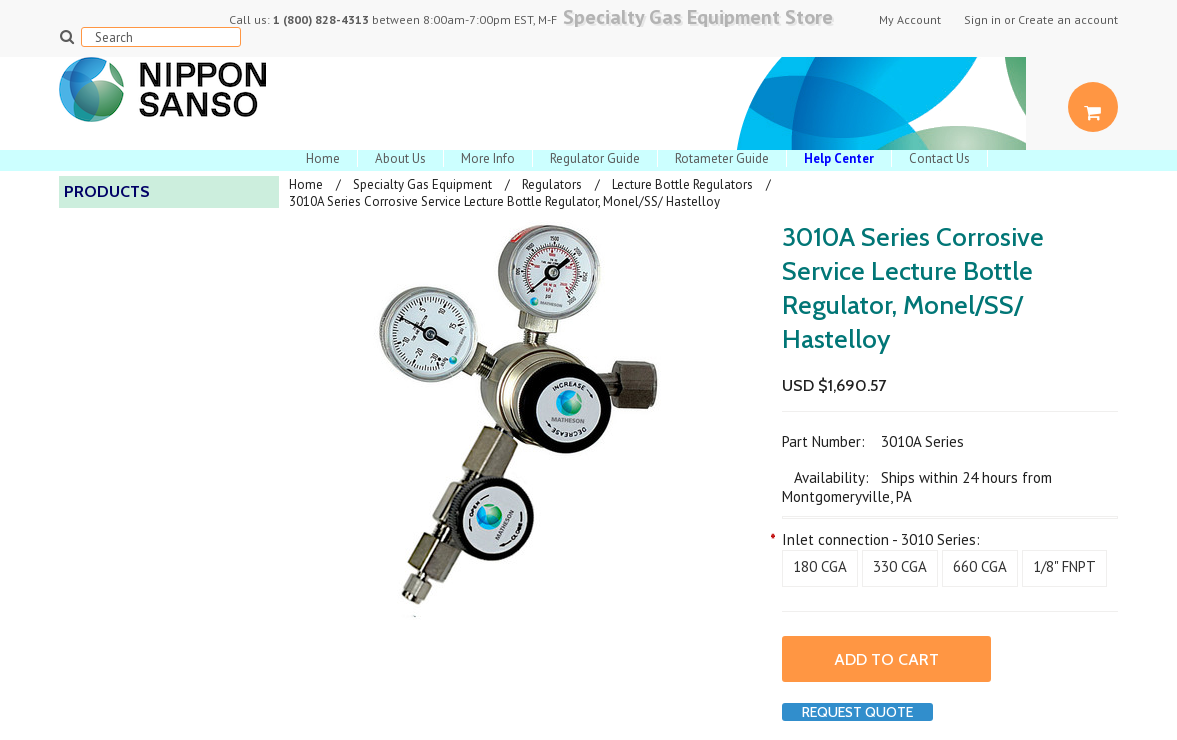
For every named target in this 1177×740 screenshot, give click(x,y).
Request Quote (857, 712)
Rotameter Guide (722, 158)
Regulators (552, 184)
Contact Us (939, 158)
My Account (910, 20)
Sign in (982, 20)
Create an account (1068, 20)
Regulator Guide (595, 158)
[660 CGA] (980, 568)
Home (323, 158)
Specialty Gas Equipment (422, 184)
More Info (488, 158)
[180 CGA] (820, 568)
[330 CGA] (900, 568)
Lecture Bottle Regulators (682, 184)
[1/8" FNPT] (1064, 568)
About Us (400, 158)
